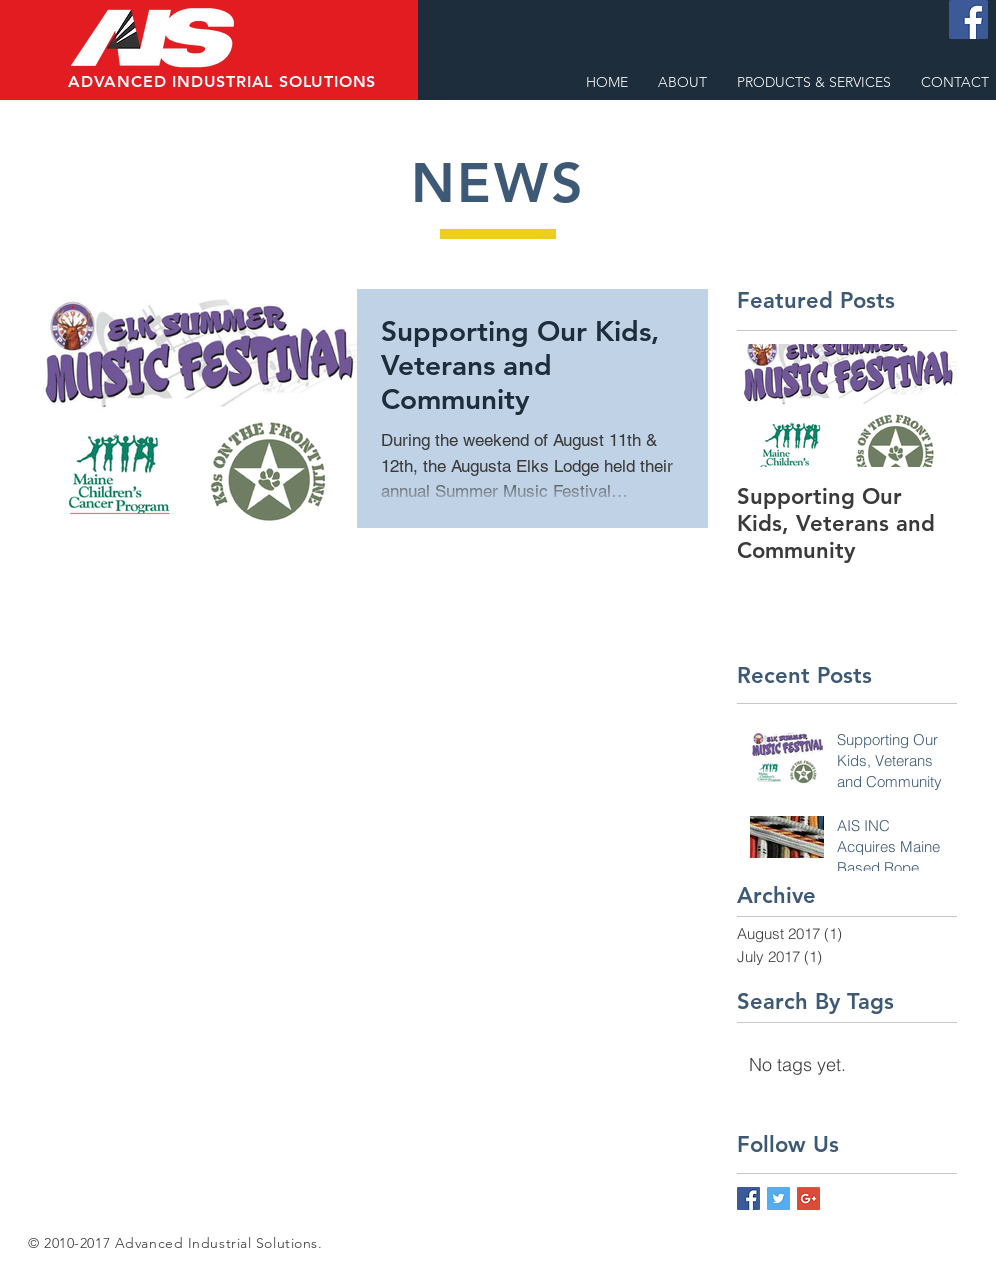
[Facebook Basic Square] (748, 1198)
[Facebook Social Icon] (968, 19)
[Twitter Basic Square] (778, 1198)
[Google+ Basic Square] (808, 1198)
